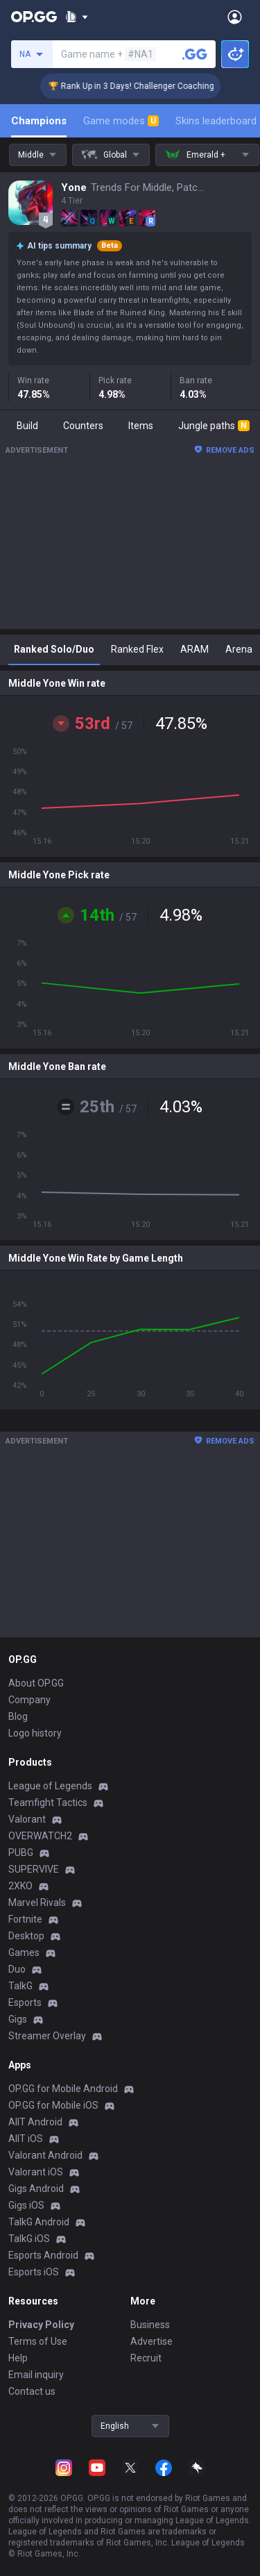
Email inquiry (36, 2374)
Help (18, 2358)
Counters (83, 425)
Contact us (31, 2391)
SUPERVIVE (33, 1869)
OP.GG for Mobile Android (63, 2088)
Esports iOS (33, 2271)
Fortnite (25, 1919)
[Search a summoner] (195, 54)
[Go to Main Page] (34, 16)
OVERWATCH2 (40, 1835)
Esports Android (43, 2255)
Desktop (26, 1935)
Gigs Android (36, 2188)
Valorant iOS (35, 2171)
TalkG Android (38, 2221)
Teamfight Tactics (47, 1802)
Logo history (35, 1733)
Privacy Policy (41, 2324)
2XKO (20, 1885)
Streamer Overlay (47, 2035)
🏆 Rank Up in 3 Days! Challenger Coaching (142, 86)
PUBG (20, 1852)
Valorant (27, 1819)
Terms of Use (37, 2341)
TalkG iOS (29, 2238)
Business (150, 2324)
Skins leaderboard (216, 121)
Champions (39, 121)
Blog (18, 1716)
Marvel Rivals (37, 1902)
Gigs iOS (26, 2205)
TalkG (20, 1985)
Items (140, 425)
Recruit (146, 2358)
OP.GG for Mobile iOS (53, 2105)
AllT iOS (25, 2138)
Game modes (121, 121)
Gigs (17, 2019)
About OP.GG (36, 1683)
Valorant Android (45, 2155)
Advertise (151, 2341)
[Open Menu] (234, 17)
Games (24, 1952)
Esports (25, 2002)
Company (29, 1699)
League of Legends (50, 1785)
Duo (17, 1969)
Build (27, 425)
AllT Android (35, 2121)
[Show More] (76, 17)
